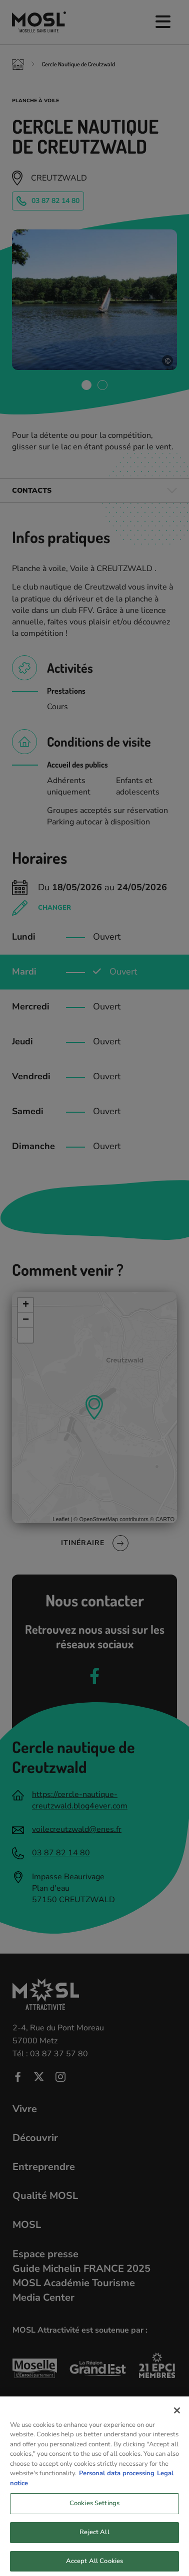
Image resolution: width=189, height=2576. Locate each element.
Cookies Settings (95, 2516)
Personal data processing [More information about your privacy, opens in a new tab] (116, 2486)
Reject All (94, 2545)
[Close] (177, 2423)
